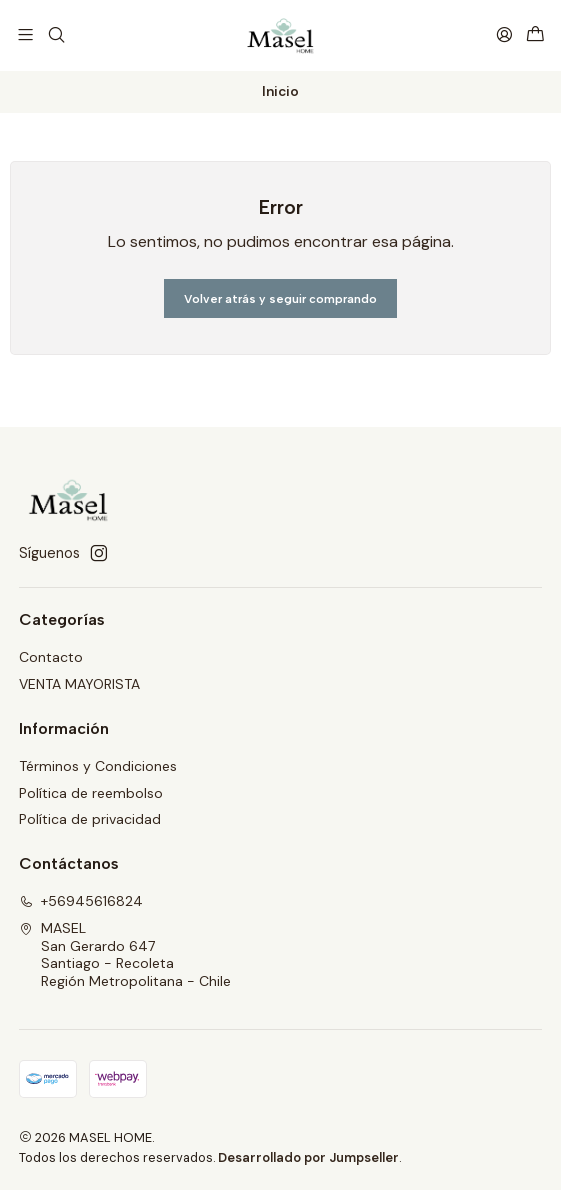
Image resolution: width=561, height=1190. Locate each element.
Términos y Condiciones (98, 765)
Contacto (51, 656)
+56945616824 (81, 900)
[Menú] (25, 34)
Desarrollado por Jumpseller (308, 1155)
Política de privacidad (90, 818)
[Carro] (535, 34)
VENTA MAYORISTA (79, 683)
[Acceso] (504, 34)
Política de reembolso (91, 791)
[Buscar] (55, 34)
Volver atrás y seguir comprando (280, 297)
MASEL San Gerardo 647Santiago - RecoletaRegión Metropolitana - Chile (125, 953)
